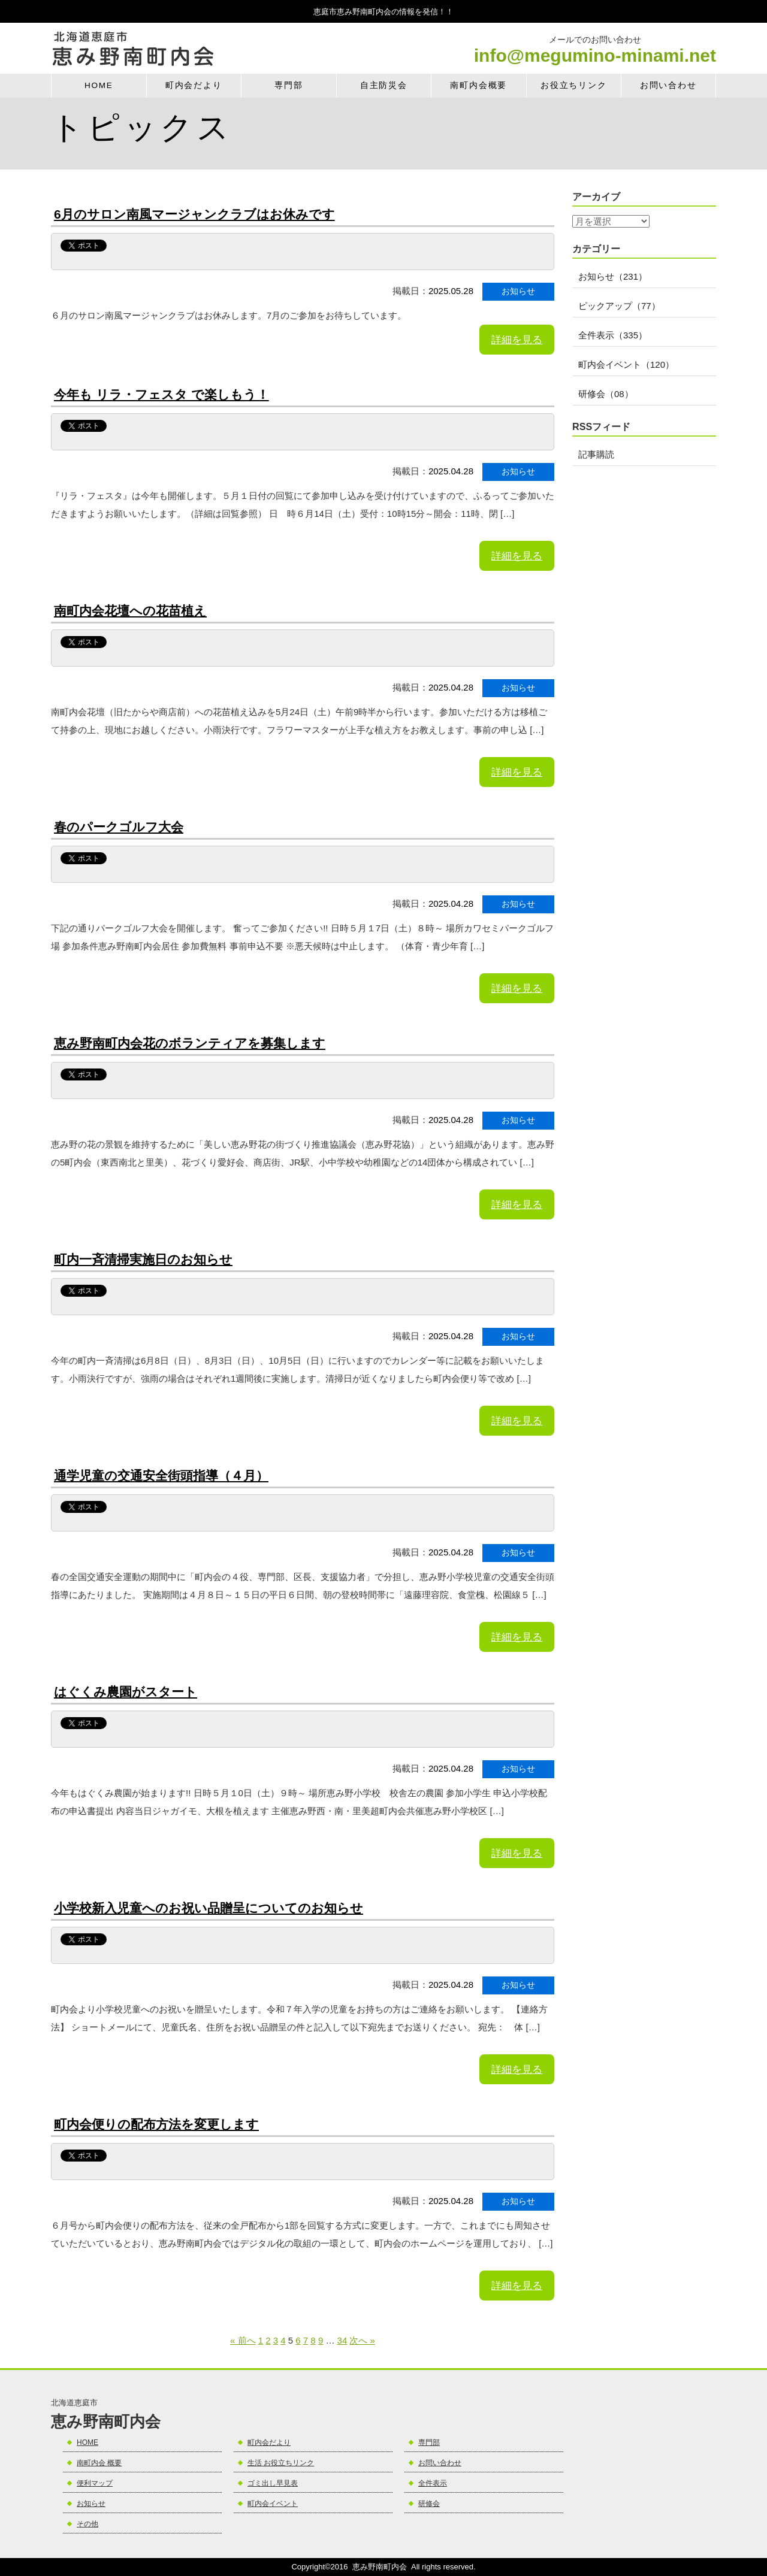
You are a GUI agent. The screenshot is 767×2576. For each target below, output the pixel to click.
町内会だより (193, 85)
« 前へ (243, 2340)
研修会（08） (605, 394)
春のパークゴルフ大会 (118, 827)
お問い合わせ (668, 85)
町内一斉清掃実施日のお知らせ (143, 1259)
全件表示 (432, 2483)
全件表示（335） (612, 335)
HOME (98, 85)
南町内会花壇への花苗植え (130, 610)
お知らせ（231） (612, 276)
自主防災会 (383, 85)
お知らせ (91, 2503)
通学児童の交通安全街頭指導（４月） (161, 1475)
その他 (87, 2524)
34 (342, 2340)
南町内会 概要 (99, 2463)
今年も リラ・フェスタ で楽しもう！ (161, 394)
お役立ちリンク (573, 85)
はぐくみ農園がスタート (125, 1692)
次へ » (362, 2340)
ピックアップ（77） (619, 306)
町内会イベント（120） (626, 364)
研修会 (429, 2503)
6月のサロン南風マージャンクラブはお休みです (194, 214)
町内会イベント (272, 2503)
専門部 (288, 85)
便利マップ (95, 2483)
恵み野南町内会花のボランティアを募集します (189, 1043)
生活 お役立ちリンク (280, 2463)
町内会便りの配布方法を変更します (156, 2124)
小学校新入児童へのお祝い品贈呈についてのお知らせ (208, 1908)
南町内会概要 (478, 85)
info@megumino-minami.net (595, 56)
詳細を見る (516, 339)
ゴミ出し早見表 (272, 2483)
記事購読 (596, 454)
